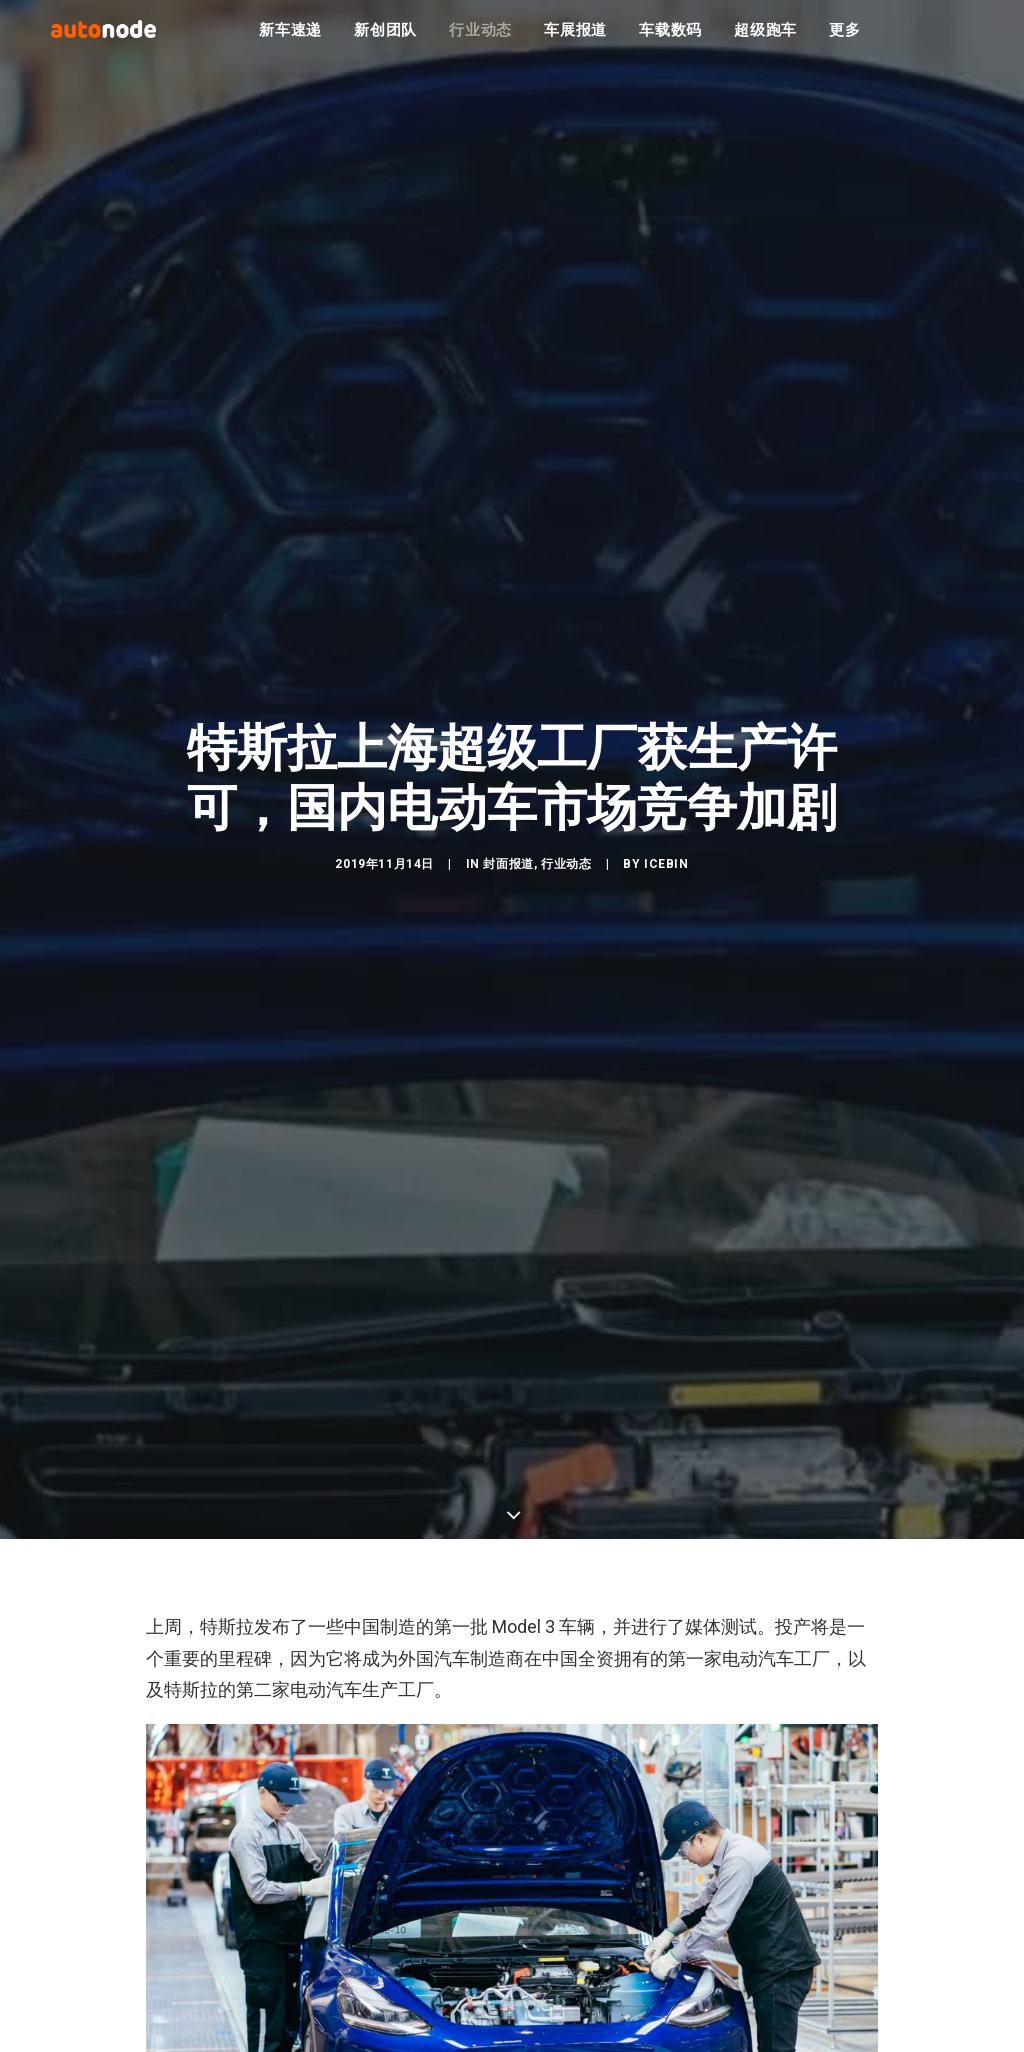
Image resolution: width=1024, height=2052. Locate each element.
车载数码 (670, 40)
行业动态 (480, 40)
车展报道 (575, 40)
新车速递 (290, 40)
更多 (845, 40)
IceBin (666, 877)
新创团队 (385, 40)
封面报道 (508, 877)
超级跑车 (765, 40)
